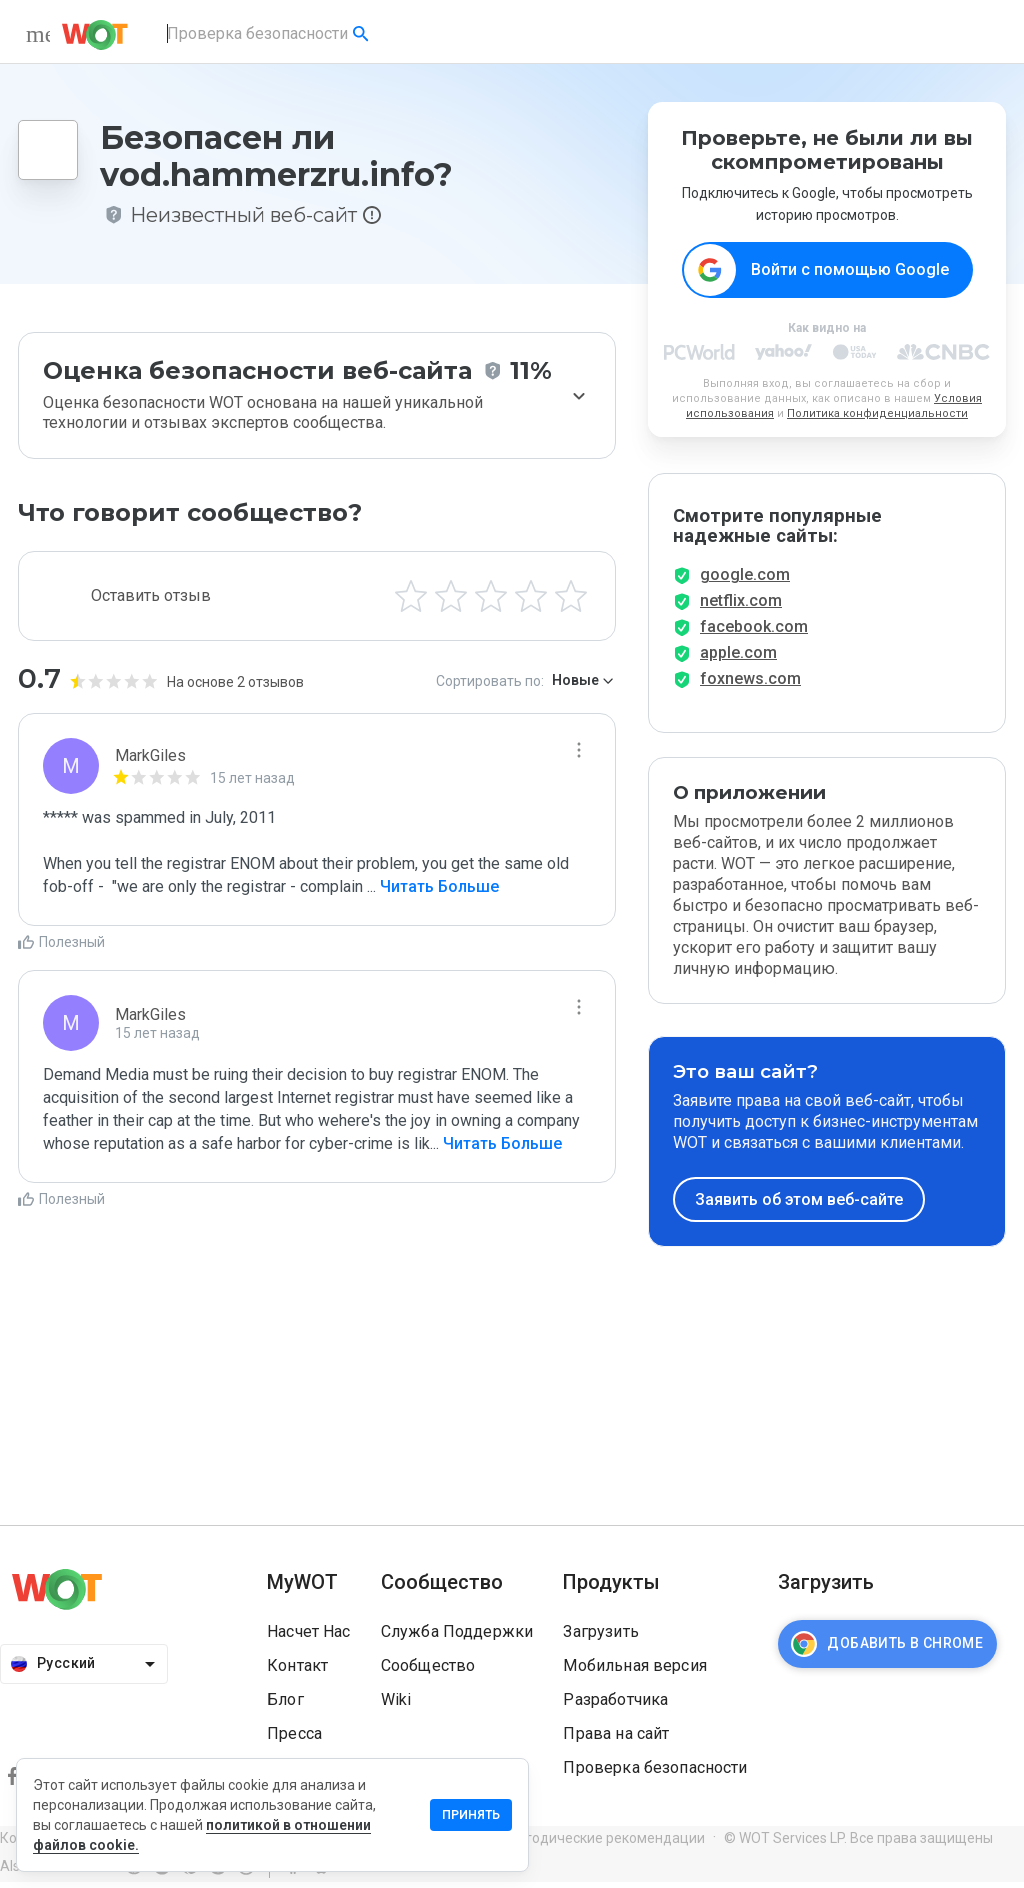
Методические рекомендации (605, 1844)
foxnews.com (750, 684)
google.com (745, 580)
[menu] (38, 34)
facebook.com (754, 632)
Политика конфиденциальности (877, 414)
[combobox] (269, 34)
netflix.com (741, 606)
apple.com (738, 658)
